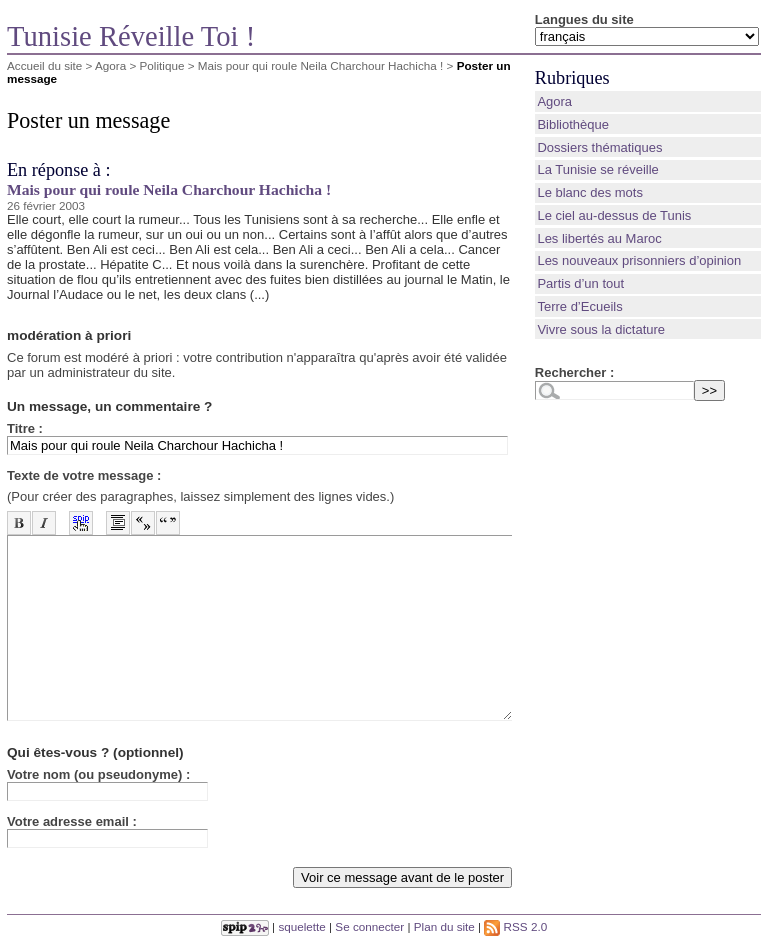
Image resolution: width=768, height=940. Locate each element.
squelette (301, 926)
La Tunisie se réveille (597, 169)
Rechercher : (574, 372)
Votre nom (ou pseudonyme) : (98, 774)
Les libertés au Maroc (599, 238)
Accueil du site (44, 65)
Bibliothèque (573, 124)
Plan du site (444, 926)
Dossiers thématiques (599, 147)
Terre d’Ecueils (579, 306)
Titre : (25, 428)
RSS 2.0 (515, 926)
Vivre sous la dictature (601, 329)
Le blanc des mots (590, 192)
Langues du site (584, 19)
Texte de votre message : (84, 475)
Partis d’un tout (580, 283)
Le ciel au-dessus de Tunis (614, 215)
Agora (110, 65)
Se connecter (369, 926)
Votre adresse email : (72, 821)
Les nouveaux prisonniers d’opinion (639, 260)
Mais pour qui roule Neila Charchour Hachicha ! (321, 65)
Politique (162, 65)
